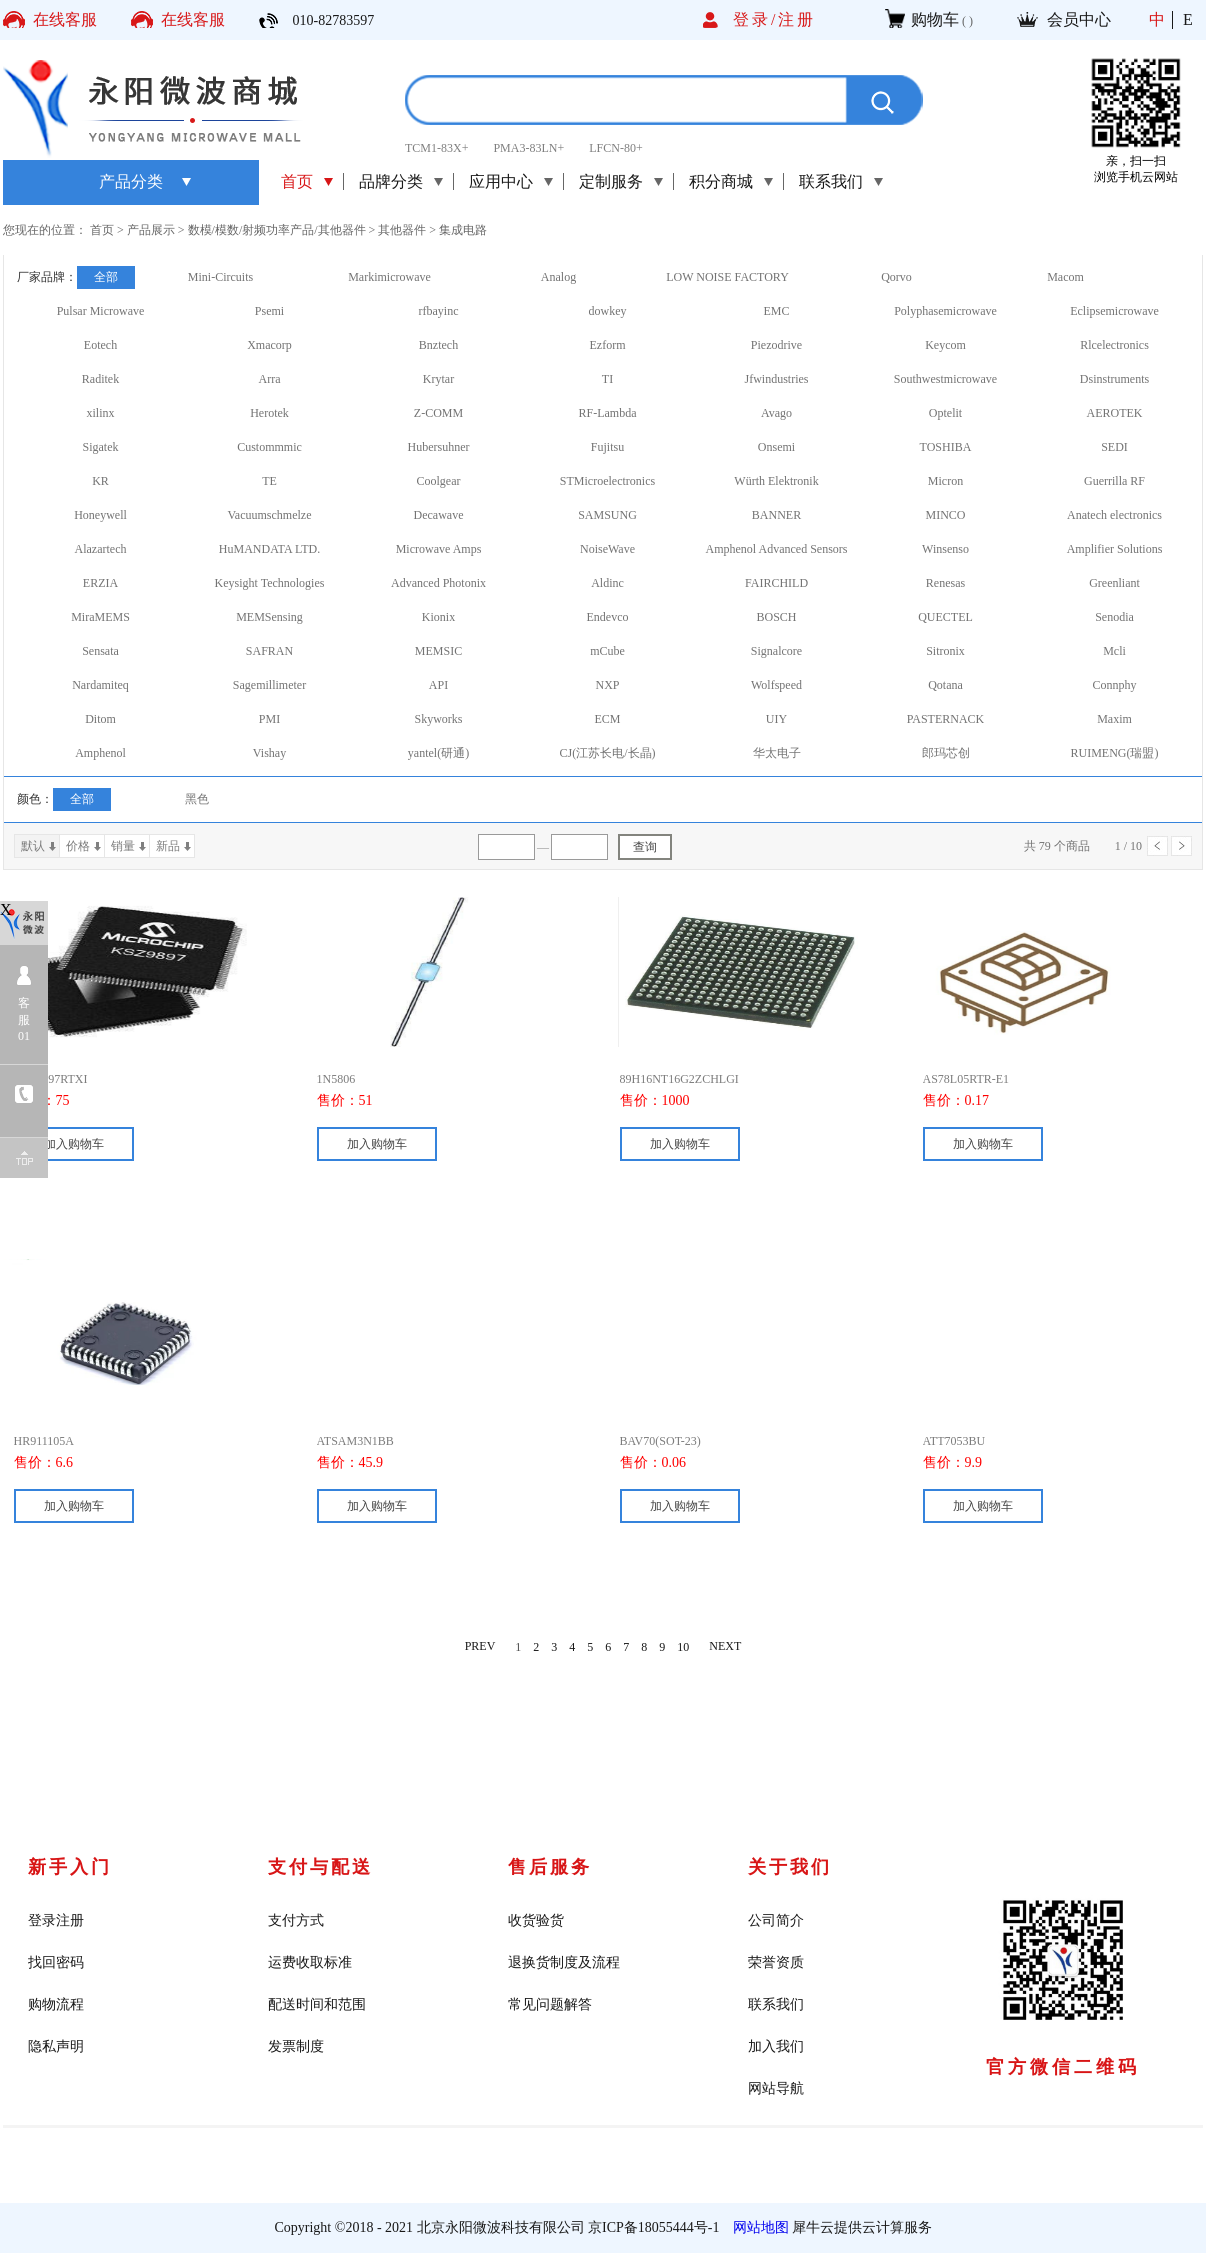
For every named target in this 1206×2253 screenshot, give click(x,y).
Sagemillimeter (269, 685)
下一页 (1181, 846)
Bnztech (438, 345)
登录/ (755, 19)
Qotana (945, 685)
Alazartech (101, 549)
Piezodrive (776, 345)
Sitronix (945, 651)
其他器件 (402, 230)
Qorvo (896, 277)
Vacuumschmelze (270, 515)
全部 (106, 277)
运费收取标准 (310, 1962)
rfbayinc (439, 311)
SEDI (1114, 447)
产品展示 (151, 230)
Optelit (945, 413)
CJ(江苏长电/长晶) (608, 753)
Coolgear (439, 481)
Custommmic (269, 447)
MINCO (945, 515)
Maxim (1114, 719)
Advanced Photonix (438, 583)
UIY (776, 719)
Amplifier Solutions (1115, 549)
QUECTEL (945, 617)
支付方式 (296, 1920)
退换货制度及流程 (564, 1962)
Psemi (269, 311)
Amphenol (100, 753)
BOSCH (776, 617)
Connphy (1114, 685)
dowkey (608, 311)
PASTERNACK (946, 719)
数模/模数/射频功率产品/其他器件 (277, 230)
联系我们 (776, 2004)
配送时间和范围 (317, 2004)
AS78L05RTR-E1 (966, 1079)
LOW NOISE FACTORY (727, 277)
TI (607, 379)
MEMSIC (438, 651)
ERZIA (100, 583)
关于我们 (790, 1867)
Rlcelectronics (1114, 345)
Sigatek (101, 447)
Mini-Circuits (220, 277)
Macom (1065, 277)
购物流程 (56, 2004)
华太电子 (777, 753)
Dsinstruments (1114, 379)
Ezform (608, 345)
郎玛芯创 (946, 753)
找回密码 (56, 1962)
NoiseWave (607, 549)
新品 (168, 846)
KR (100, 481)
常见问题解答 (550, 2004)
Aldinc (607, 583)
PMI (269, 719)
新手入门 (70, 1867)
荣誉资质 (776, 1962)
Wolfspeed (776, 685)
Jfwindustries (777, 379)
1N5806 (336, 1079)
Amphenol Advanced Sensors (777, 549)
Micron (945, 481)
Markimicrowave (389, 277)
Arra (270, 379)
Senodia (1114, 617)
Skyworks (438, 719)
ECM (607, 719)
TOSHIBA (946, 447)
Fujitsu (607, 447)
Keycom (945, 345)
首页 (297, 181)
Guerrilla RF (1114, 481)
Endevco (608, 617)
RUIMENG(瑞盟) (1115, 753)
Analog (558, 277)
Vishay (269, 753)
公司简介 (776, 1920)
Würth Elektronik (776, 481)
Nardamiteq (100, 685)
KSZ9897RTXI (51, 1079)
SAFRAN (269, 651)
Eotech (100, 345)
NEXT (725, 1647)
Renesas (945, 583)
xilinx (100, 413)
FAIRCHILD (776, 583)
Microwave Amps (439, 549)
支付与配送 (320, 1867)
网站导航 (776, 2088)
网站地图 (757, 2227)
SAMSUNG (607, 515)
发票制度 (296, 2046)
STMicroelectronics (607, 481)
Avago (776, 413)
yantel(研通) (438, 753)
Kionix (438, 617)
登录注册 (56, 1920)
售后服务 (550, 1867)
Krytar (438, 379)
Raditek (100, 379)
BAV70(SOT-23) (660, 1441)
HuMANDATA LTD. (269, 549)
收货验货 (536, 1920)
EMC (776, 311)
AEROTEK (1115, 413)
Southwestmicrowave (945, 379)
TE (269, 481)
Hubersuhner (439, 447)
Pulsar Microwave (101, 311)
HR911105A (44, 1441)
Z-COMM (438, 413)
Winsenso (945, 549)
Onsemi (776, 447)
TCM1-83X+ (436, 148)
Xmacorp (269, 345)
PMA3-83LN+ (528, 148)
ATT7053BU (954, 1441)
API (438, 685)
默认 (33, 846)
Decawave (439, 515)
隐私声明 (56, 2046)
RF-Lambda (608, 413)
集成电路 (463, 230)
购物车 (935, 19)
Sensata (100, 651)
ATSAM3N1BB (355, 1441)
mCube (607, 651)
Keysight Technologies (270, 583)
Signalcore (776, 651)
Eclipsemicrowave (1114, 311)
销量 (123, 846)
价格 (78, 846)
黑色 (197, 799)
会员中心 (1079, 19)
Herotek (269, 413)
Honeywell (100, 515)
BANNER (776, 515)
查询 (645, 847)
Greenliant (1114, 583)
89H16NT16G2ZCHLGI (679, 1079)
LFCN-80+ (615, 148)
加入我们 (776, 2046)
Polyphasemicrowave (945, 311)
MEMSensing (269, 617)
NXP (607, 685)
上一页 (1157, 846)
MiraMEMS (100, 617)
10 (683, 1647)
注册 (797, 19)
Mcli (1114, 651)
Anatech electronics (1114, 515)
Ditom (100, 719)
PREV (480, 1647)
